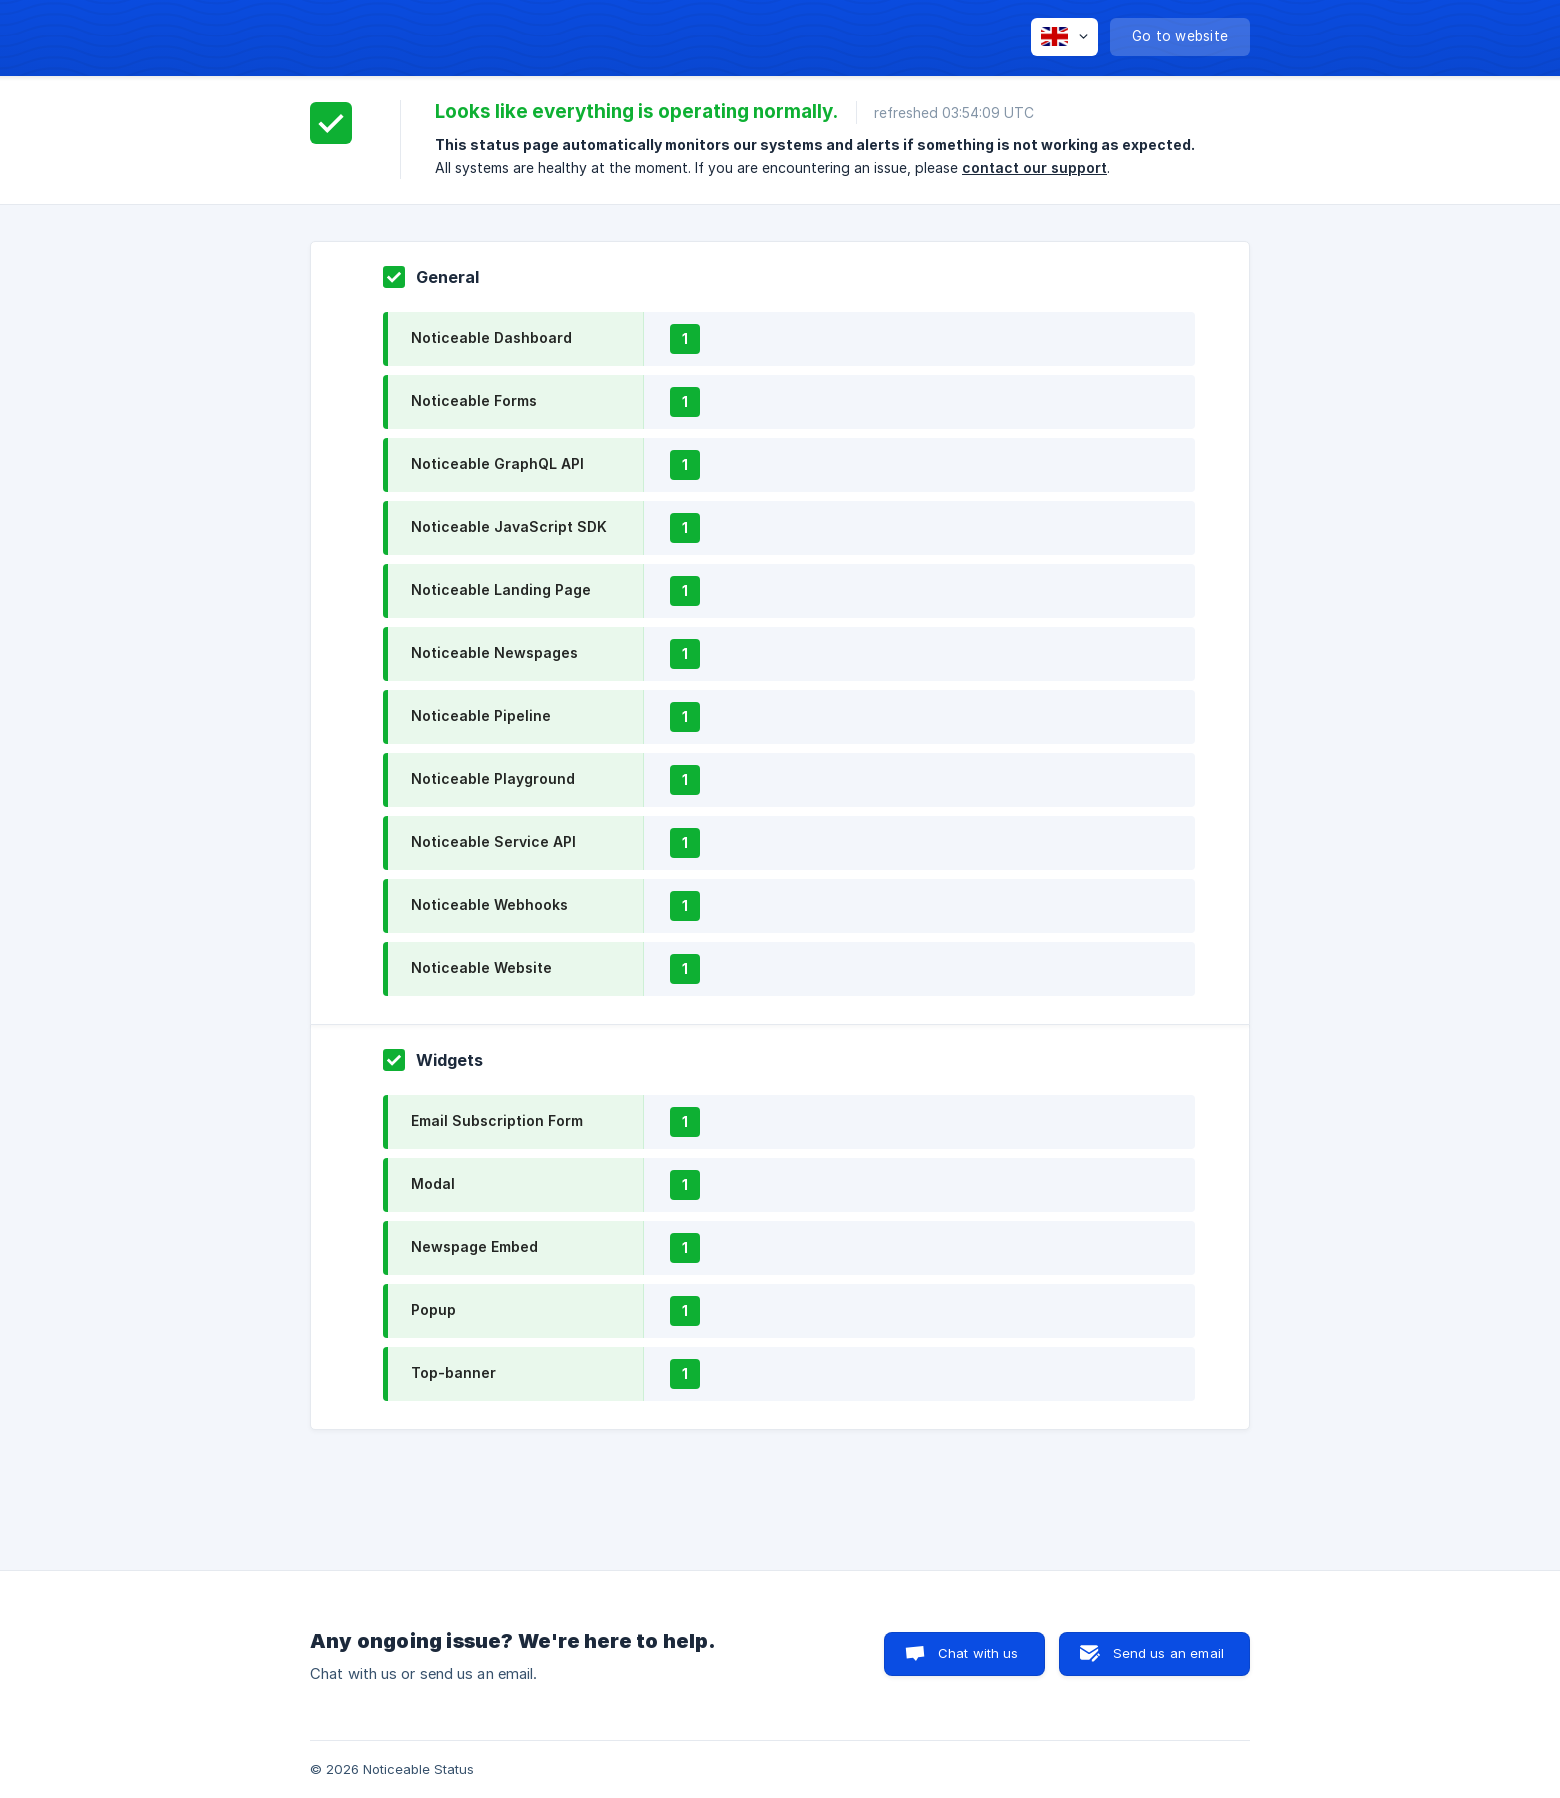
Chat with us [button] (978, 1653)
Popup (433, 1309)
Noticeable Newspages (494, 652)
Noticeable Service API (493, 841)
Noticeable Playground (493, 778)
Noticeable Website (481, 967)
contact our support (1034, 167)
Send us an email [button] (1168, 1653)
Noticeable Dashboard (491, 337)
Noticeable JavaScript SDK (509, 526)
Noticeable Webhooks (489, 904)
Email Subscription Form (497, 1120)
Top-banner (453, 1372)
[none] (1064, 37)
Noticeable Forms (474, 400)
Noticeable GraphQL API (497, 463)
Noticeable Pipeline (481, 715)
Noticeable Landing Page (501, 589)
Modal (433, 1183)
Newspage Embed (474, 1246)
